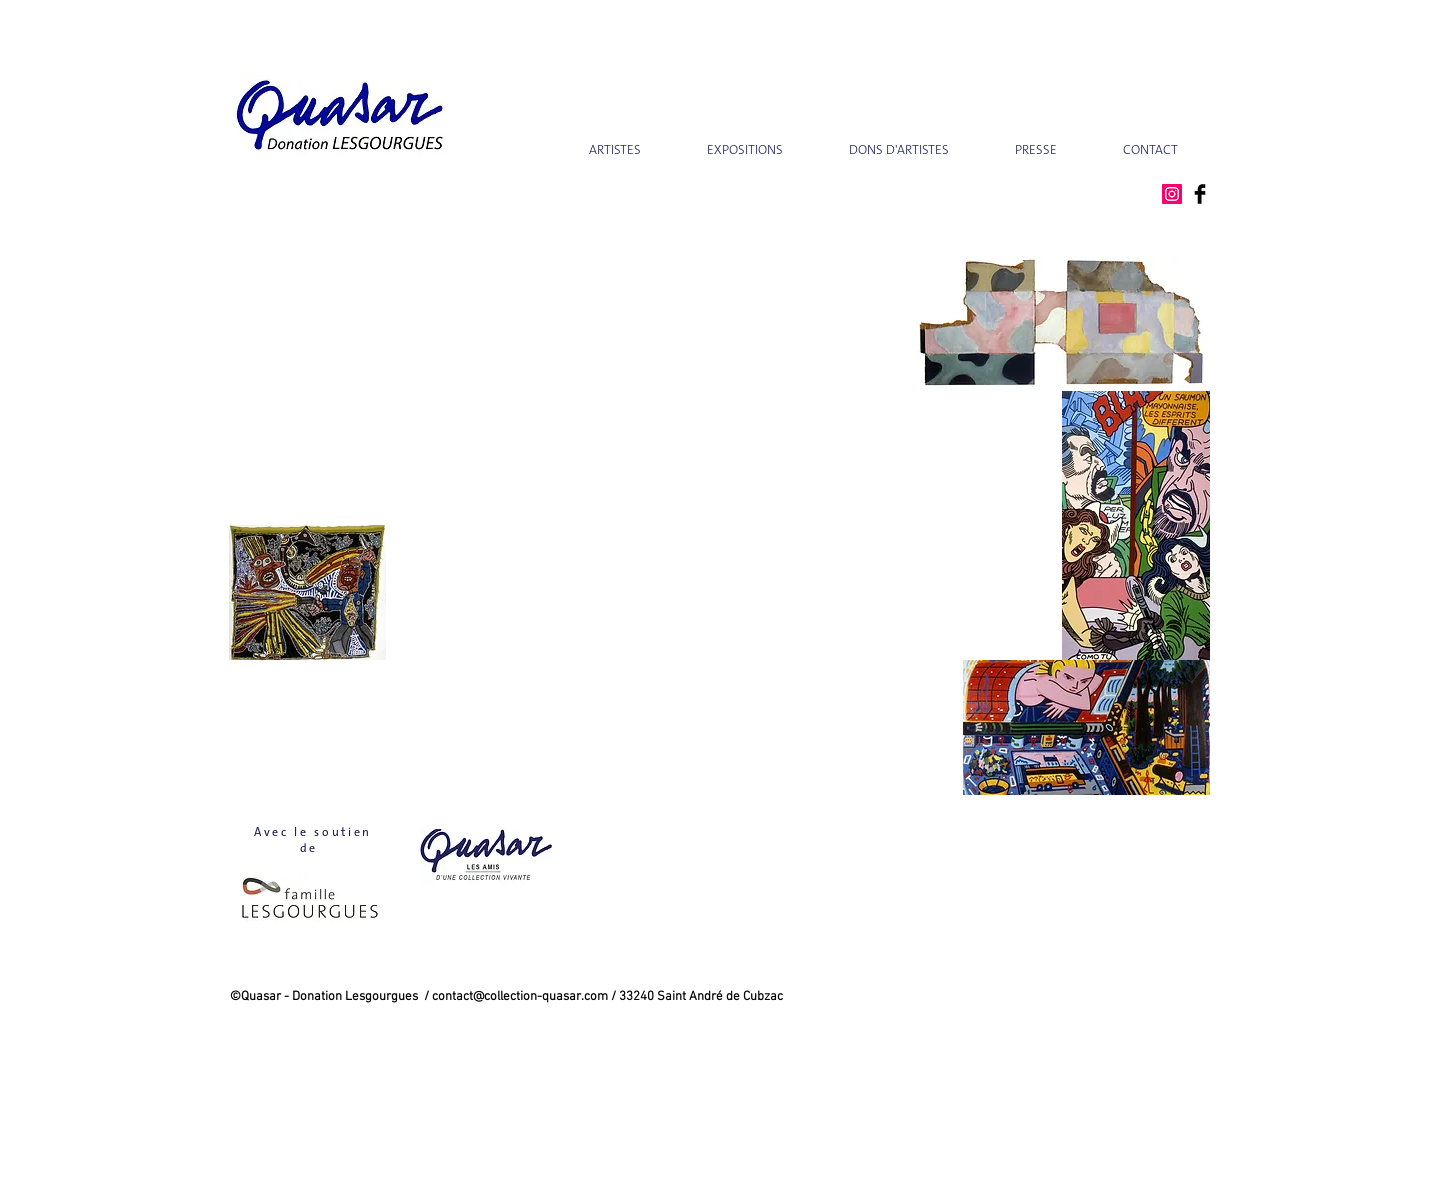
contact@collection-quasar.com (520, 997)
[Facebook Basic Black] (1200, 194)
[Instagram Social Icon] (1172, 194)
